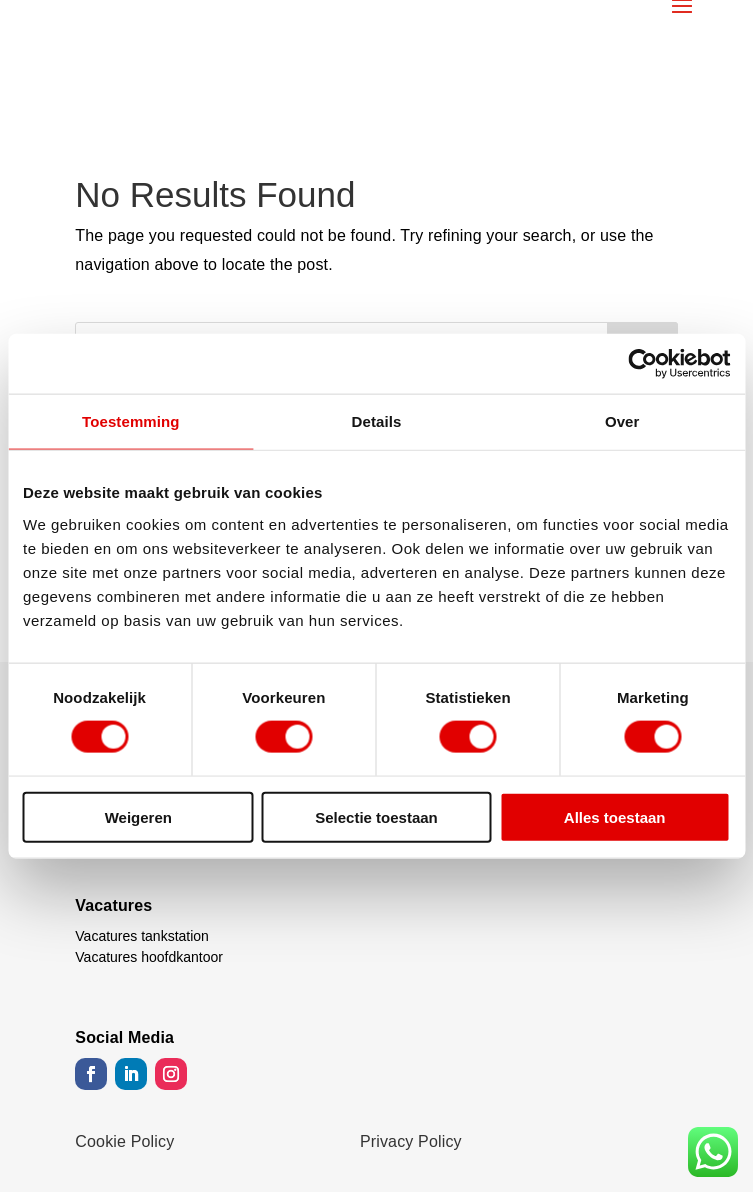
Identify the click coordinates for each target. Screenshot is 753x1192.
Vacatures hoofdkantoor (149, 957)
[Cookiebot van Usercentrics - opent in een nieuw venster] (642, 364)
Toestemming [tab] (131, 421)
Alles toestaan (615, 816)
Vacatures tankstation (142, 936)
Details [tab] (377, 421)
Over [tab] (622, 421)
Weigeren (138, 816)
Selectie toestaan (376, 816)
